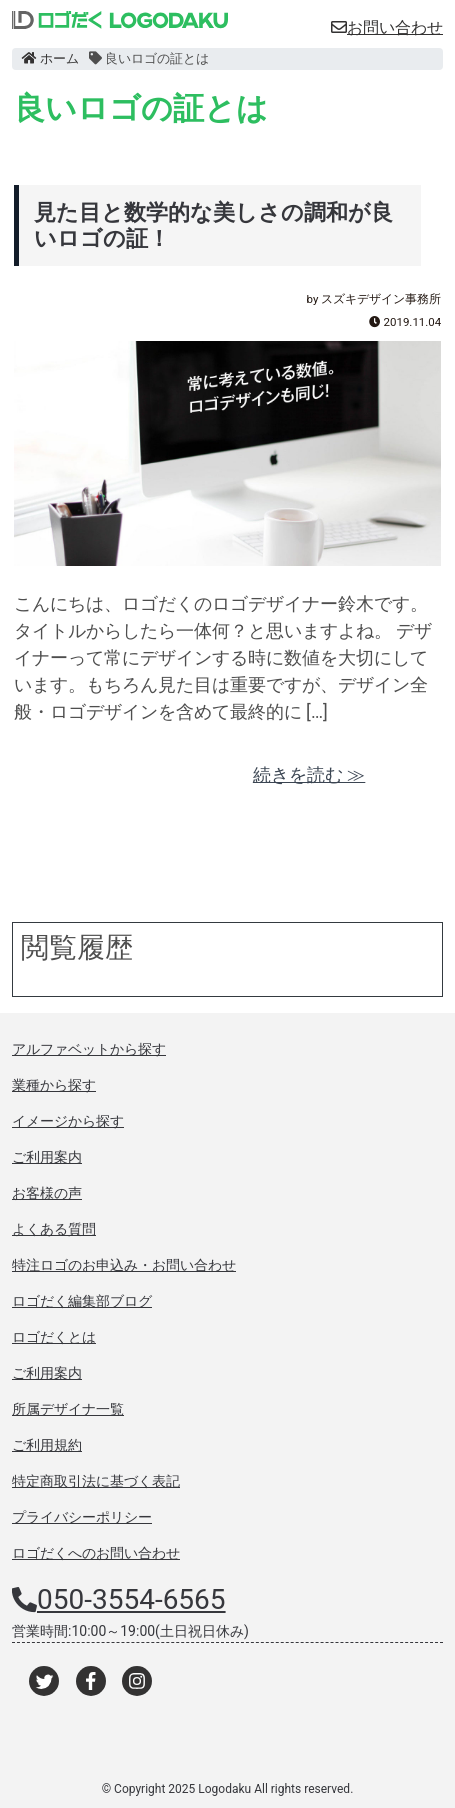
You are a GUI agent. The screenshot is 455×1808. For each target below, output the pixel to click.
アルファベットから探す (89, 1049)
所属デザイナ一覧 (68, 1409)
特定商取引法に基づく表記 (96, 1481)
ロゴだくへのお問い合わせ (96, 1553)
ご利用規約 (47, 1445)
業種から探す (54, 1085)
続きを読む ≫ (309, 774)
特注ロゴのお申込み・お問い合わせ (124, 1265)
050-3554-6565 (131, 1599)
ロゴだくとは (54, 1337)
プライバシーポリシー (82, 1517)
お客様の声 (47, 1193)
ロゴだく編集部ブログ (82, 1301)
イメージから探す (68, 1121)
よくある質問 (54, 1229)
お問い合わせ (387, 27)
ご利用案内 (47, 1157)
